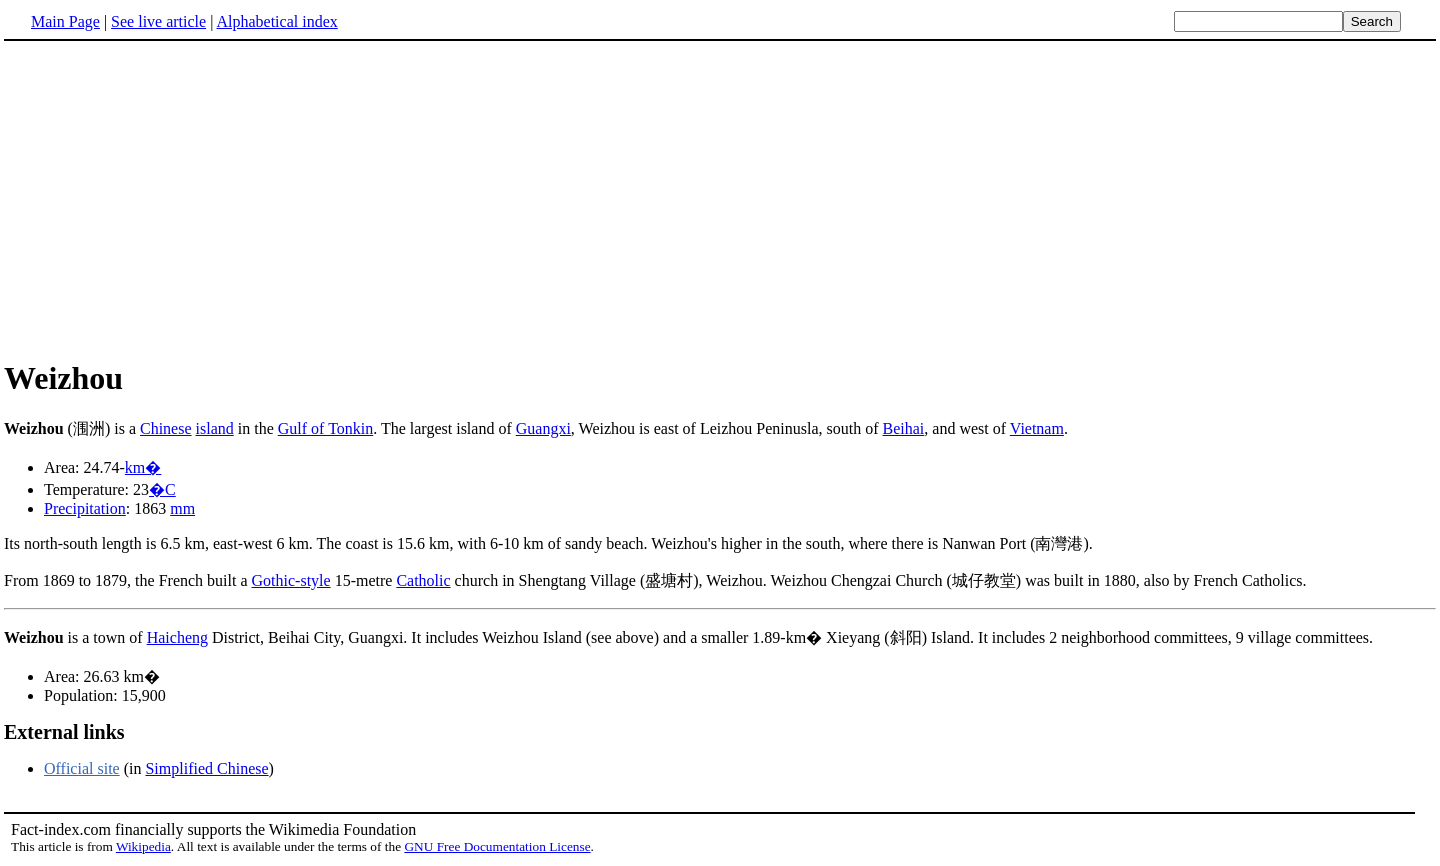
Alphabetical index (276, 21)
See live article (158, 21)
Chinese (166, 428)
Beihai (904, 428)
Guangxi (543, 428)
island (215, 428)
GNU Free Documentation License (497, 846)
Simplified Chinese (206, 768)
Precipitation (85, 508)
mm (182, 508)
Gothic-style (291, 580)
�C (162, 489)
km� (143, 467)
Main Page (65, 21)
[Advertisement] (172, 199)
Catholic (423, 580)
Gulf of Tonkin (325, 428)
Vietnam (1037, 428)
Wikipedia (143, 846)
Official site (82, 768)
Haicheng (177, 637)
